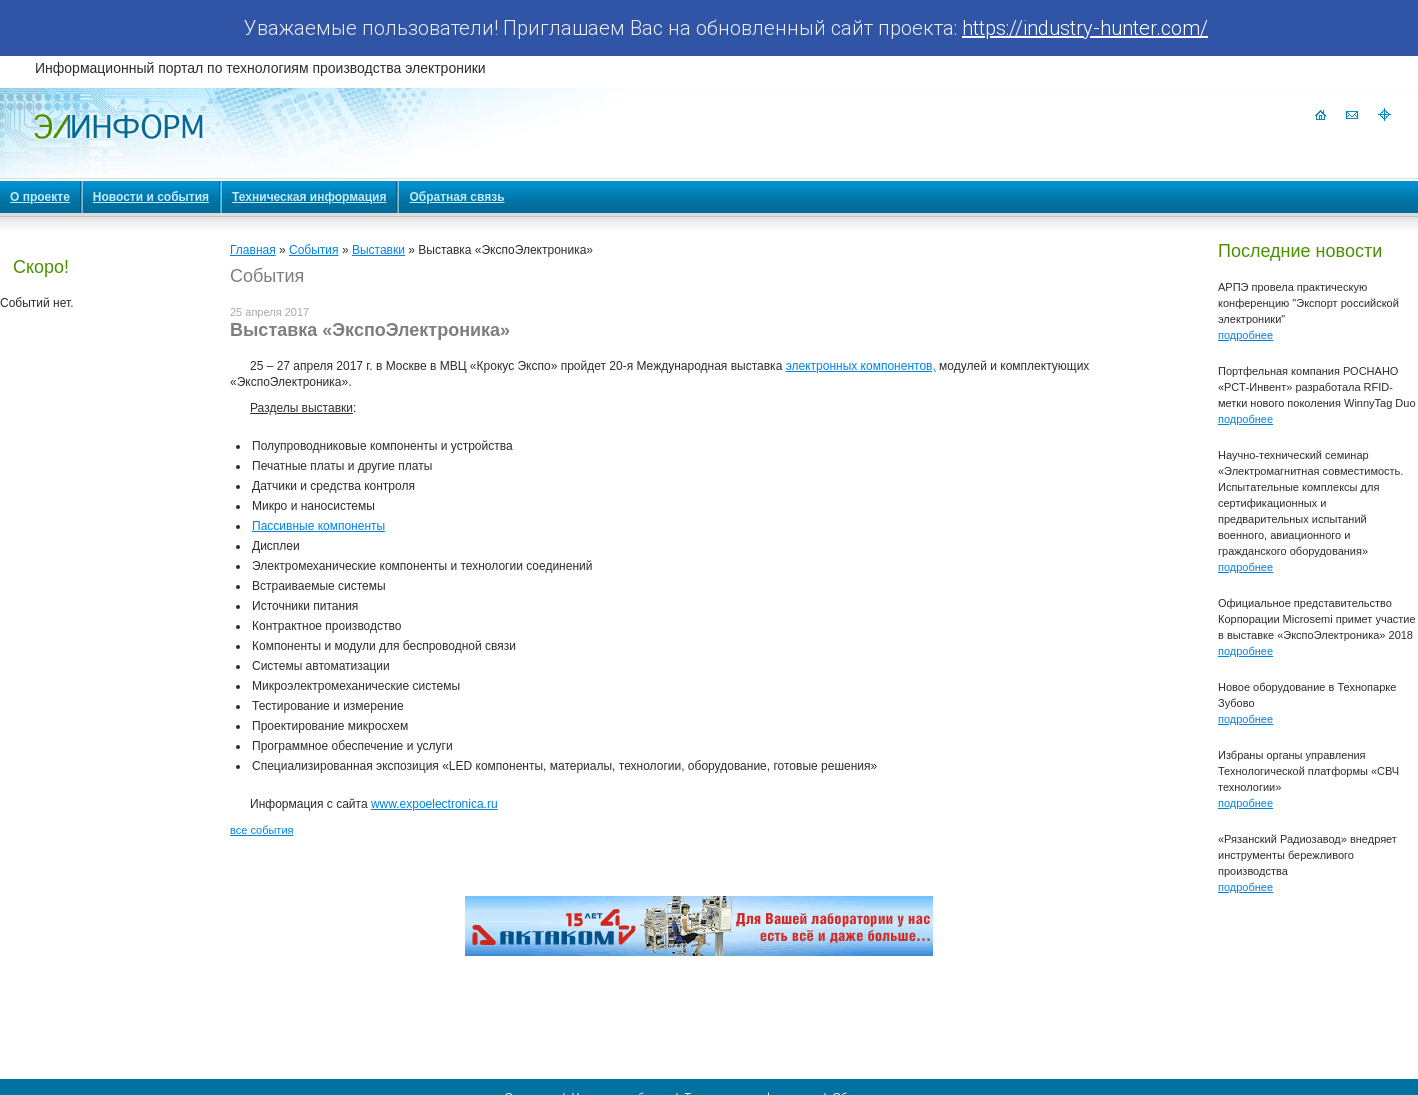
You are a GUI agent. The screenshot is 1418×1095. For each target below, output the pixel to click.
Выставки (378, 250)
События (314, 250)
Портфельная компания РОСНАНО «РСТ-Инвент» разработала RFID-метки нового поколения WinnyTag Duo (1317, 387)
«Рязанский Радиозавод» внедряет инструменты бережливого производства (1307, 855)
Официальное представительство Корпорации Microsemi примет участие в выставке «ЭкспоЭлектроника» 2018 (1317, 619)
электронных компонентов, (861, 366)
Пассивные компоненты (318, 526)
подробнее (1245, 335)
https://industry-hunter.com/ (1085, 28)
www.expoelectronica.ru (434, 804)
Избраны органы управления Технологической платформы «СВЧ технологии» (1308, 771)
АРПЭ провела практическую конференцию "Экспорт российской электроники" (1308, 303)
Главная (253, 250)
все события (261, 830)
